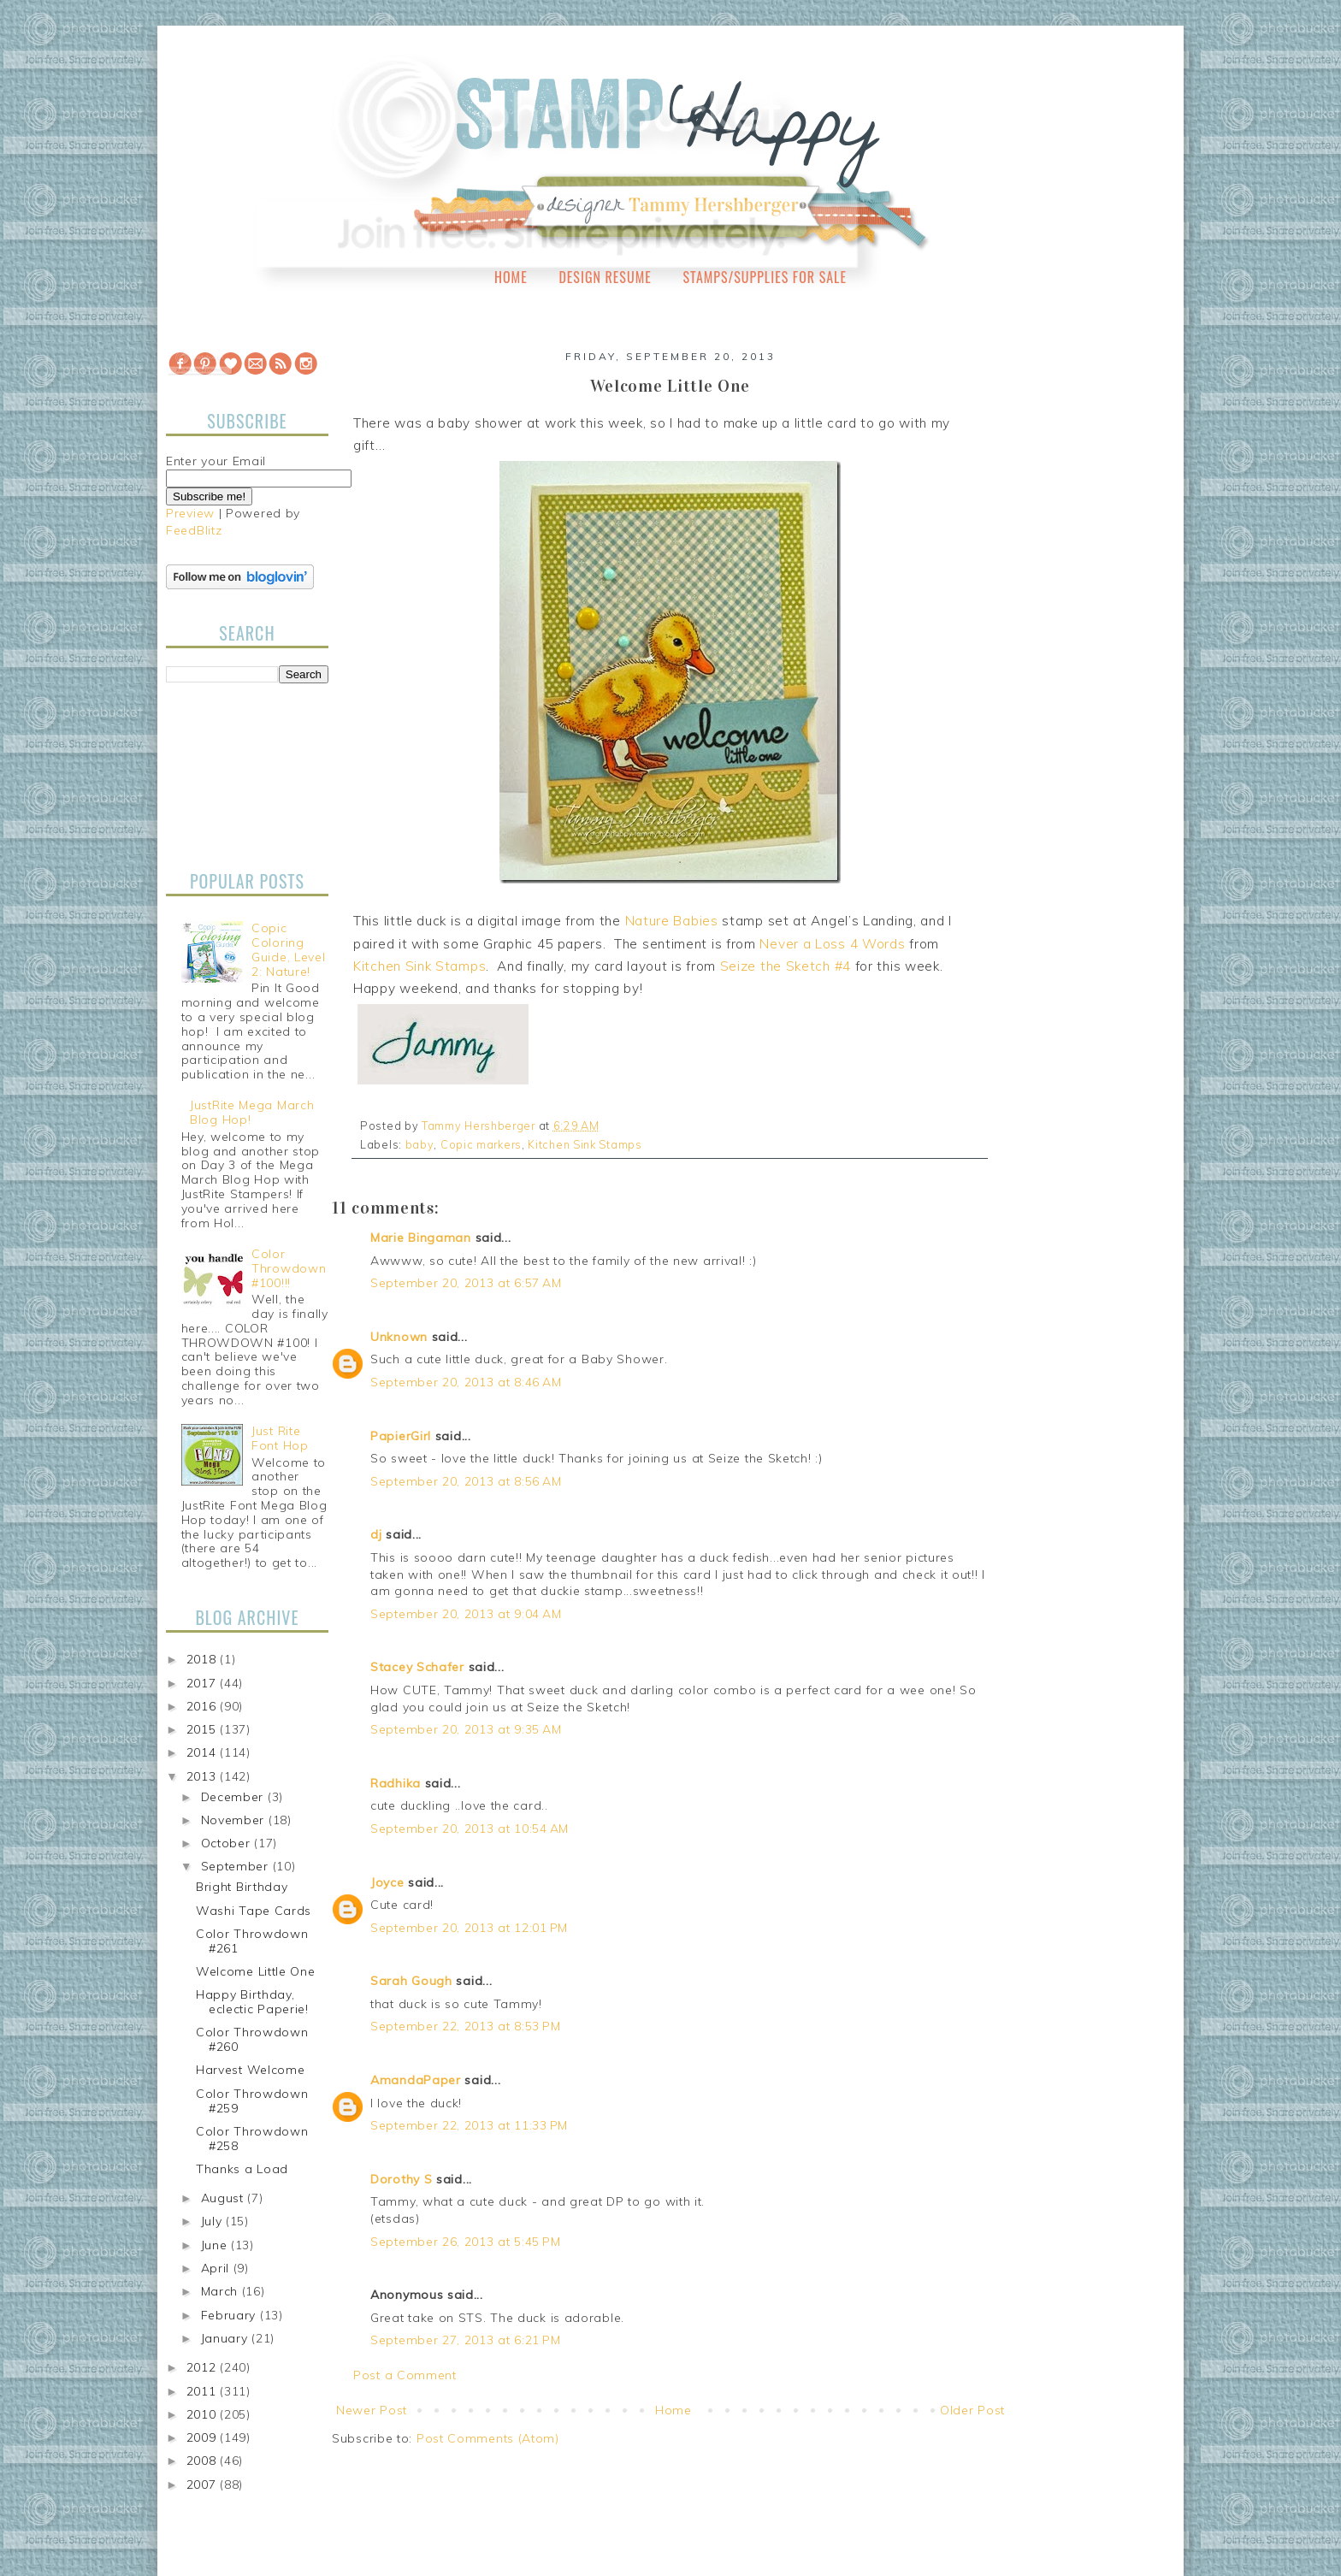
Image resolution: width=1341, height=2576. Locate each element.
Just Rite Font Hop (280, 1438)
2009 (203, 2437)
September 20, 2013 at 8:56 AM (465, 1481)
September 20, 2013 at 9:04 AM (465, 1614)
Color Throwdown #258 (252, 2139)
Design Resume (604, 277)
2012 (203, 2367)
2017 (203, 1683)
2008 (203, 2460)
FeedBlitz (194, 530)
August (224, 2198)
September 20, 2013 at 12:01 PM (469, 1927)
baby (419, 1144)
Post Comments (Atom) (487, 2438)
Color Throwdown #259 (252, 2101)
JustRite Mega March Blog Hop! (252, 1112)
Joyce (387, 1882)
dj (375, 1534)
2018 (203, 1659)
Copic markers (481, 1144)
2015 (203, 1729)
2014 (203, 1752)
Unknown (399, 1336)
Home (511, 277)
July (214, 2221)
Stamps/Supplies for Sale (764, 277)
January (226, 2338)
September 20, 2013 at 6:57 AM (465, 1283)
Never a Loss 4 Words (832, 944)
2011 (203, 2391)
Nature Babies (671, 921)
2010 (203, 2414)
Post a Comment (405, 2375)
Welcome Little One (256, 1971)
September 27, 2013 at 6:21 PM (465, 2340)
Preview (190, 513)
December (234, 1797)
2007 (203, 2484)
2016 (203, 1706)
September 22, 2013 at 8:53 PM (465, 2026)
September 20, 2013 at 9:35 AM (465, 1729)
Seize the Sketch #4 (785, 966)
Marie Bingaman (420, 1237)
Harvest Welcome (250, 2069)
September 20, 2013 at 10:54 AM (469, 1828)
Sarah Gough (411, 1980)
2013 (203, 1776)
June (216, 2245)
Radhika (395, 1783)
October (228, 1843)
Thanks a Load (242, 2169)
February (230, 2315)
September (237, 1866)
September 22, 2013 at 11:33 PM (469, 2125)
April (217, 2268)
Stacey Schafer (417, 1667)
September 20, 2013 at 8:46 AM (465, 1382)
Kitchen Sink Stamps (419, 966)
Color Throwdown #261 (252, 1941)
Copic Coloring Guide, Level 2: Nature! (288, 949)
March (221, 2291)
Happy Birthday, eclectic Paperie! (252, 2002)
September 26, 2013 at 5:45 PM (465, 2241)
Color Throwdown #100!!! (288, 1268)
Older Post (972, 2410)
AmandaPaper (415, 2080)
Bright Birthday (242, 1886)
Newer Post (371, 2410)
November (235, 1820)
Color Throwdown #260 (252, 2039)
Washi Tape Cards (253, 1910)
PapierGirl (400, 1436)
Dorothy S (401, 2179)
